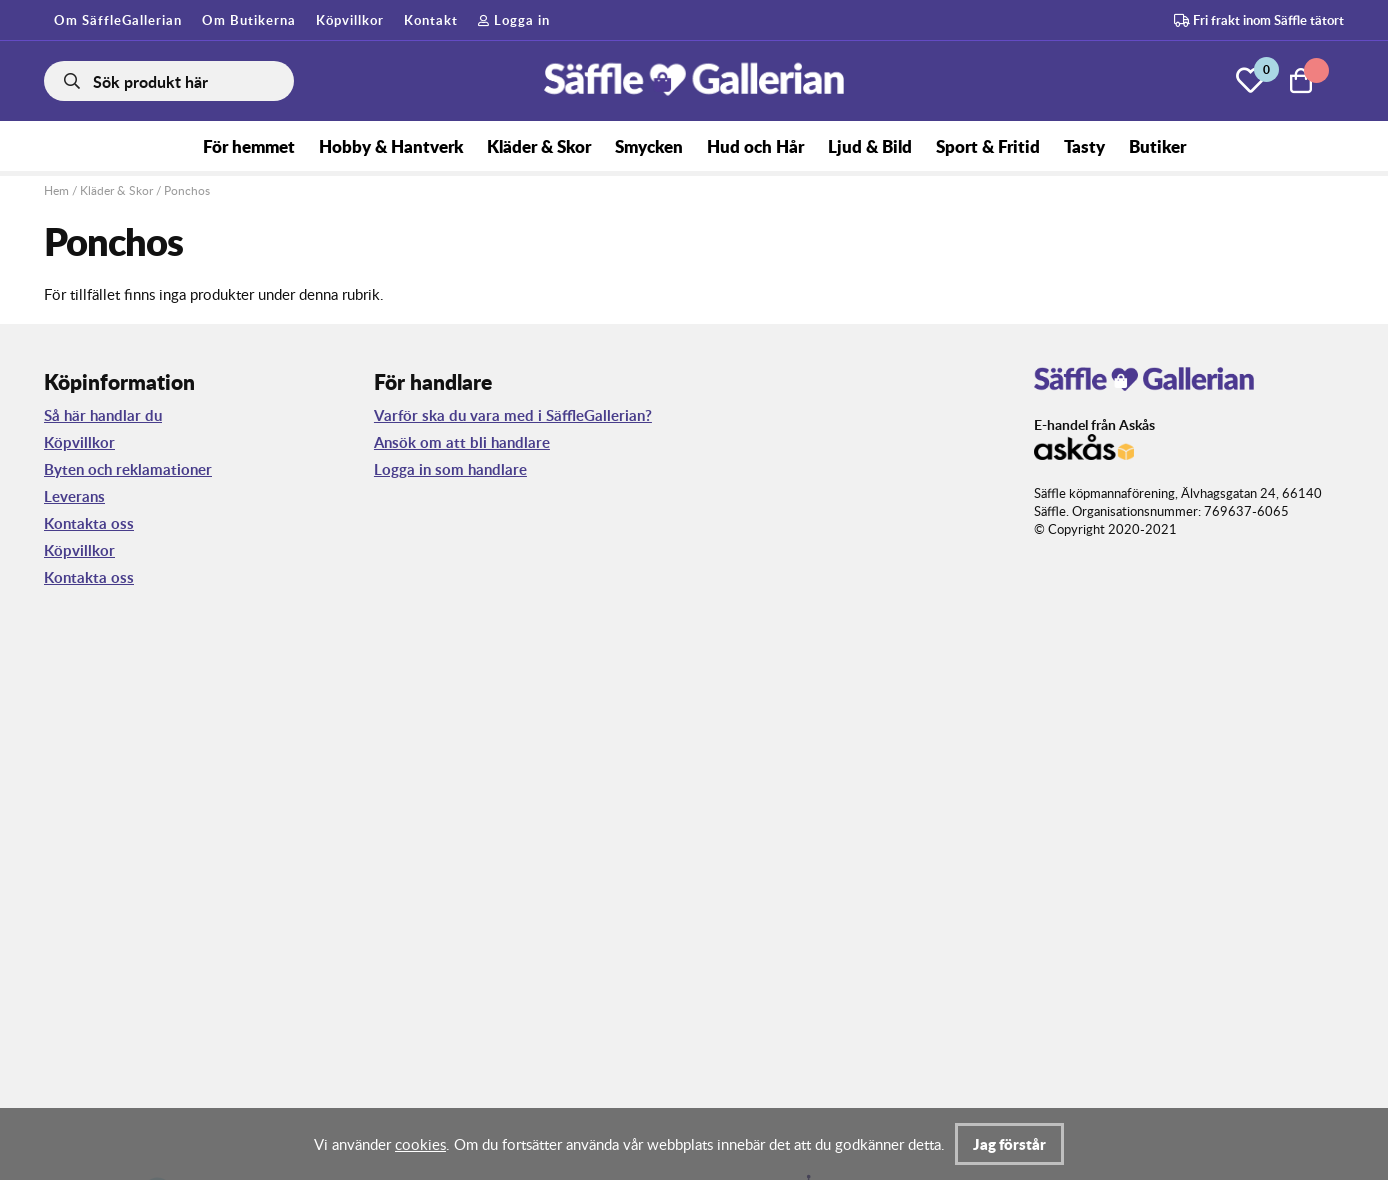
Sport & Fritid (988, 146)
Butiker (1157, 146)
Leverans (74, 496)
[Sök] (169, 81)
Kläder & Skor (539, 146)
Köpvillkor (350, 20)
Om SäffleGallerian (118, 20)
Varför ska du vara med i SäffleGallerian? (513, 415)
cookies (420, 1144)
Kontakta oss (89, 523)
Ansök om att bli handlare (462, 442)
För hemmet (249, 146)
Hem (56, 190)
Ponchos (187, 190)
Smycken (649, 146)
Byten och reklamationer (128, 469)
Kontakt (431, 20)
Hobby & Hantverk (391, 146)
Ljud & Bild (870, 146)
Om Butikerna (249, 20)
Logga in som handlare (450, 469)
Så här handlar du (103, 415)
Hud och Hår (755, 146)
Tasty (1084, 146)
